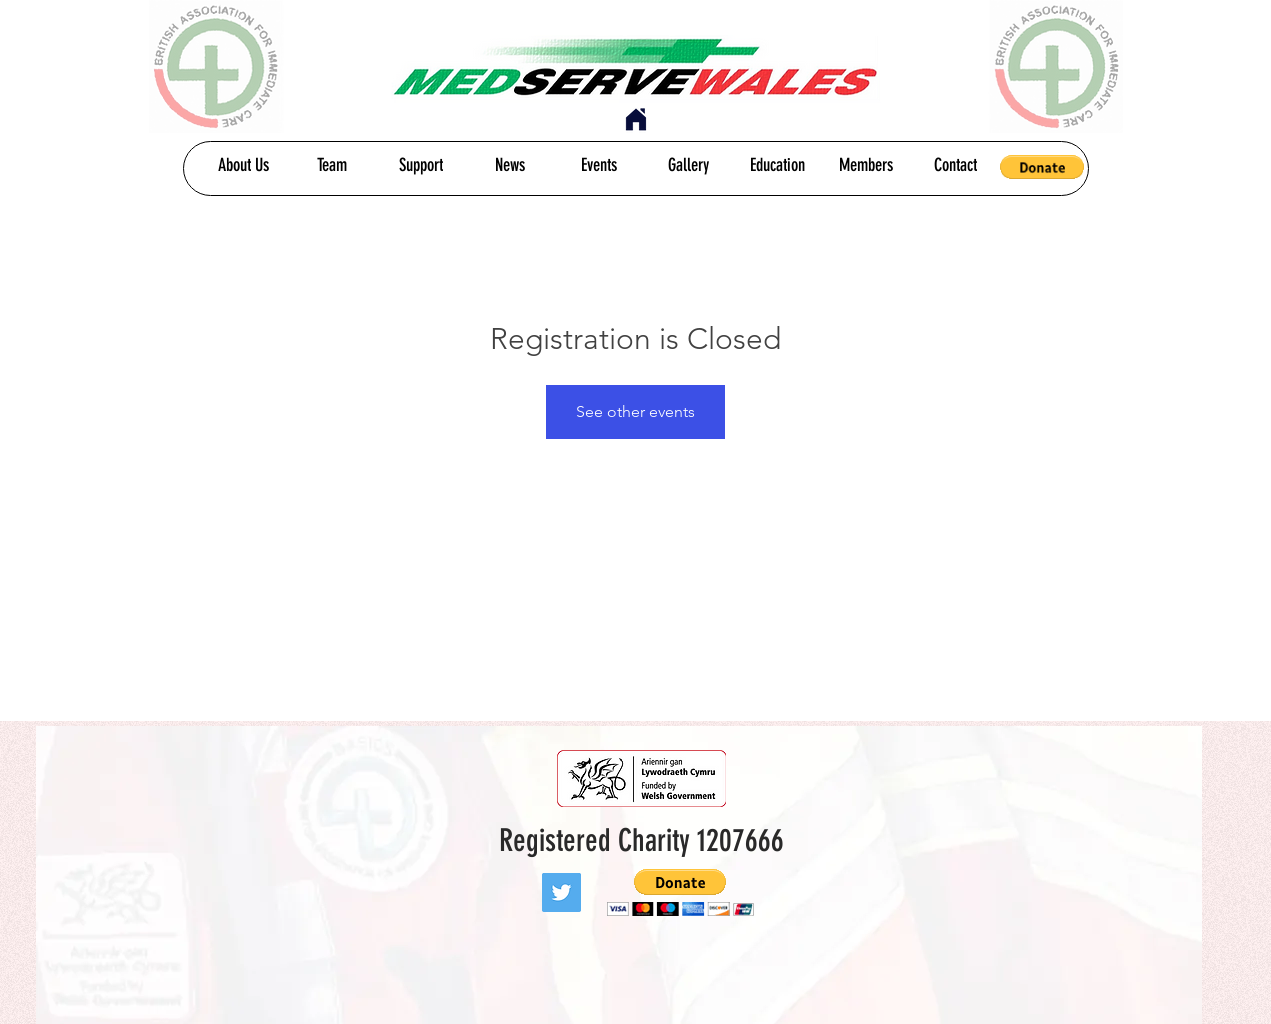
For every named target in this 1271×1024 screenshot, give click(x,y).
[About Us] (243, 166)
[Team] (332, 166)
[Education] (777, 166)
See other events (635, 411)
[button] (1042, 167)
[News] (510, 166)
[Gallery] (688, 166)
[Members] (866, 166)
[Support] (421, 166)
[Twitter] (561, 892)
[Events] (599, 166)
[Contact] (955, 166)
